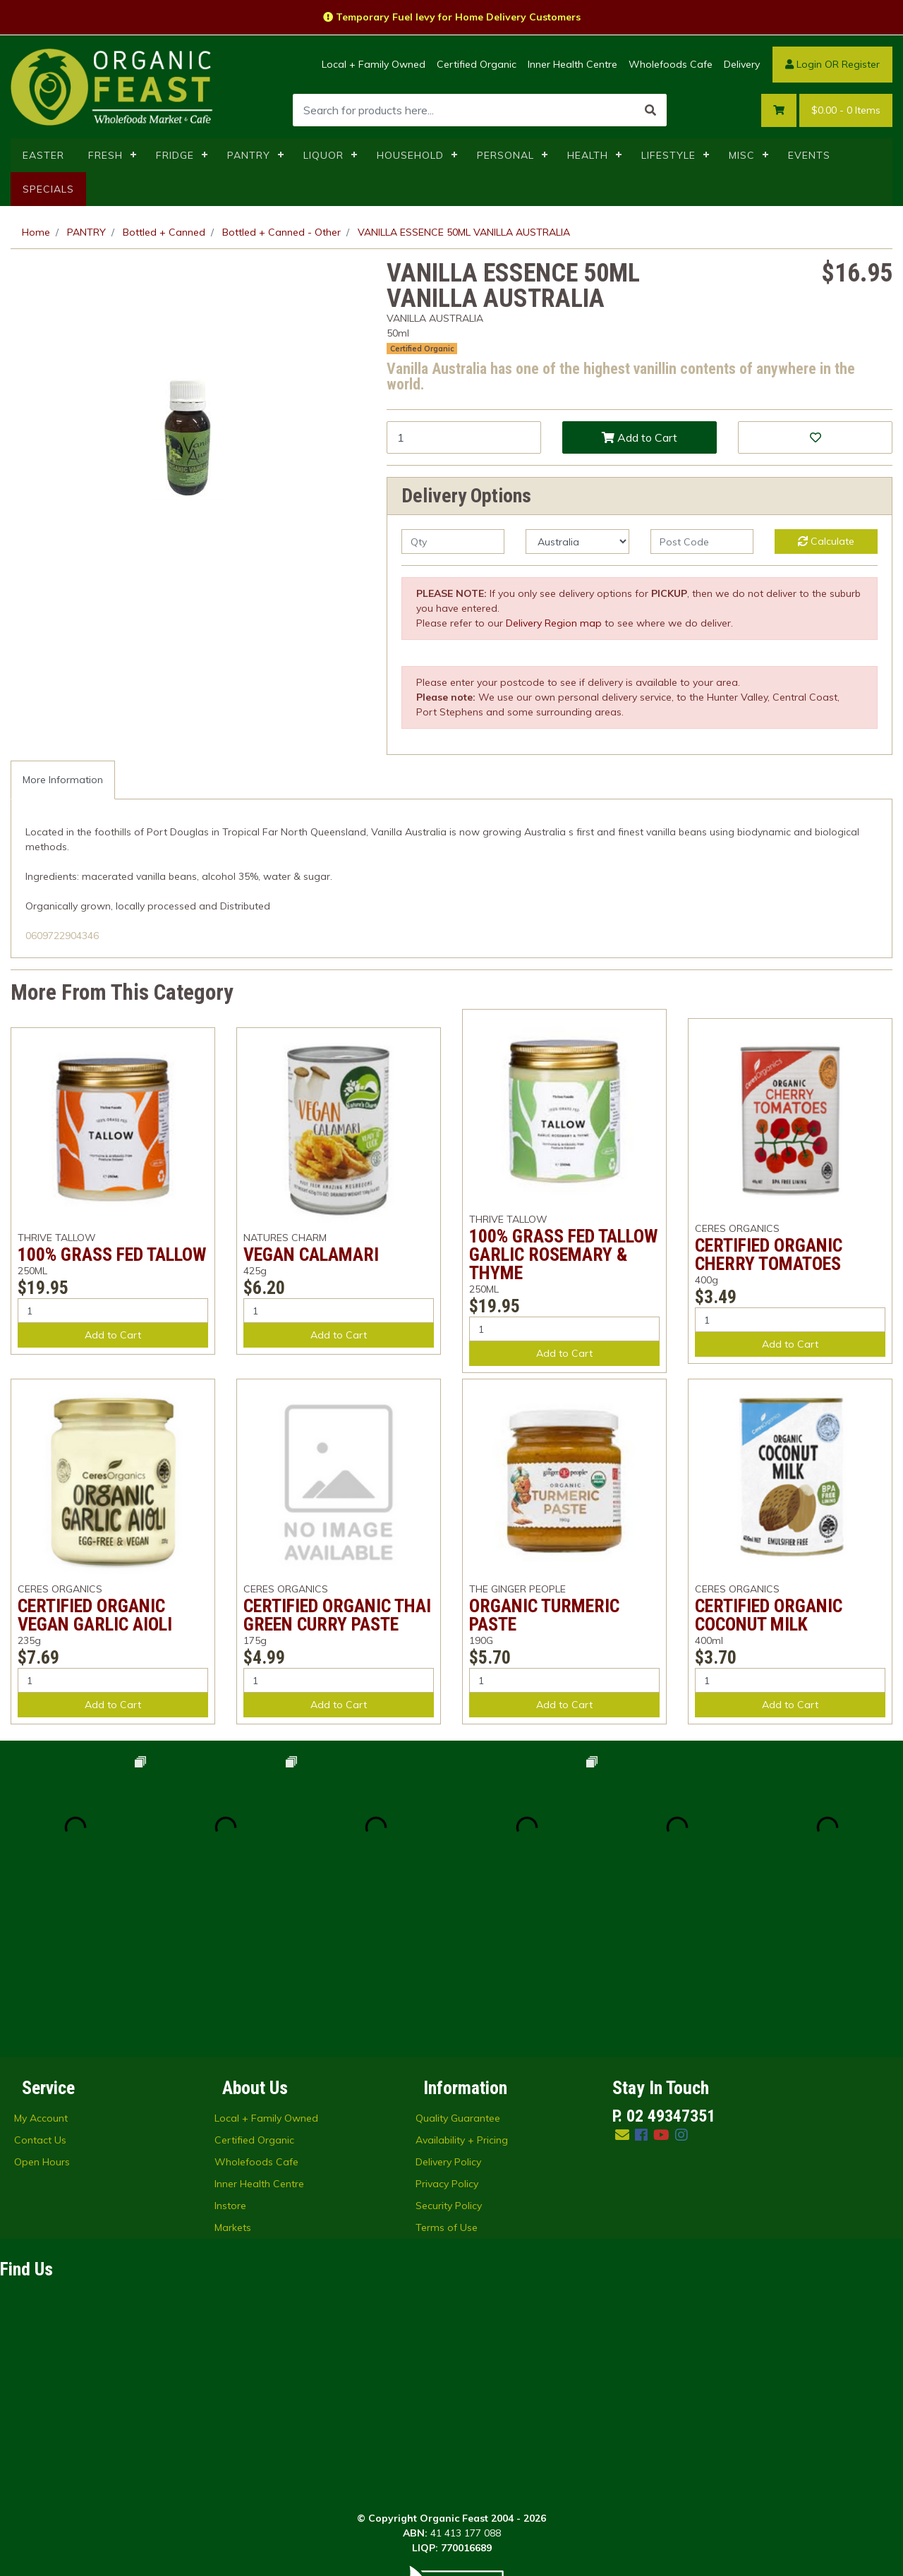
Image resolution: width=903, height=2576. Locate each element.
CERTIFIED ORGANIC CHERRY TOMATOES (768, 1254)
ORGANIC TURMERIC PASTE (544, 1615)
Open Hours (42, 2010)
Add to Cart (639, 437)
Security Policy (449, 2054)
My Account (41, 1967)
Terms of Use (447, 2076)
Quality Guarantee (458, 1967)
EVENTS (809, 155)
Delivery (742, 64)
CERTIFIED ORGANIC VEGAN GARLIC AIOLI (95, 1615)
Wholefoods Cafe (671, 64)
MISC (742, 155)
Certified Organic (476, 64)
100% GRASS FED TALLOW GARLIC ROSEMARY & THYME (563, 1254)
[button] (815, 437)
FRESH (105, 155)
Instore (230, 2054)
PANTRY (248, 155)
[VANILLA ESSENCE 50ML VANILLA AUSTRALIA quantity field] (464, 437)
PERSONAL (505, 155)
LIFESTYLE (668, 155)
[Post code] (701, 541)
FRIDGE (175, 155)
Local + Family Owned (373, 64)
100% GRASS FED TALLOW (112, 1254)
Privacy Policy (447, 2032)
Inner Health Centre (572, 64)
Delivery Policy (448, 2010)
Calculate (826, 541)
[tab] (63, 780)
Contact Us (40, 1989)
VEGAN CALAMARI (311, 1254)
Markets (232, 2076)
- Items (845, 110)
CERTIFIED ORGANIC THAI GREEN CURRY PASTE (337, 1615)
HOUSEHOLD (410, 155)
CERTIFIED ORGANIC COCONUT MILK (768, 1615)
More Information (63, 779)
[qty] (452, 541)
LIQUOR (323, 155)
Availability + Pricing (462, 1989)
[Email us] (622, 1984)
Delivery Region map (554, 623)
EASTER (43, 155)
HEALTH (587, 155)
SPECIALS (48, 189)
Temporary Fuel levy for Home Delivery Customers (452, 17)
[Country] (577, 541)
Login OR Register (832, 64)
